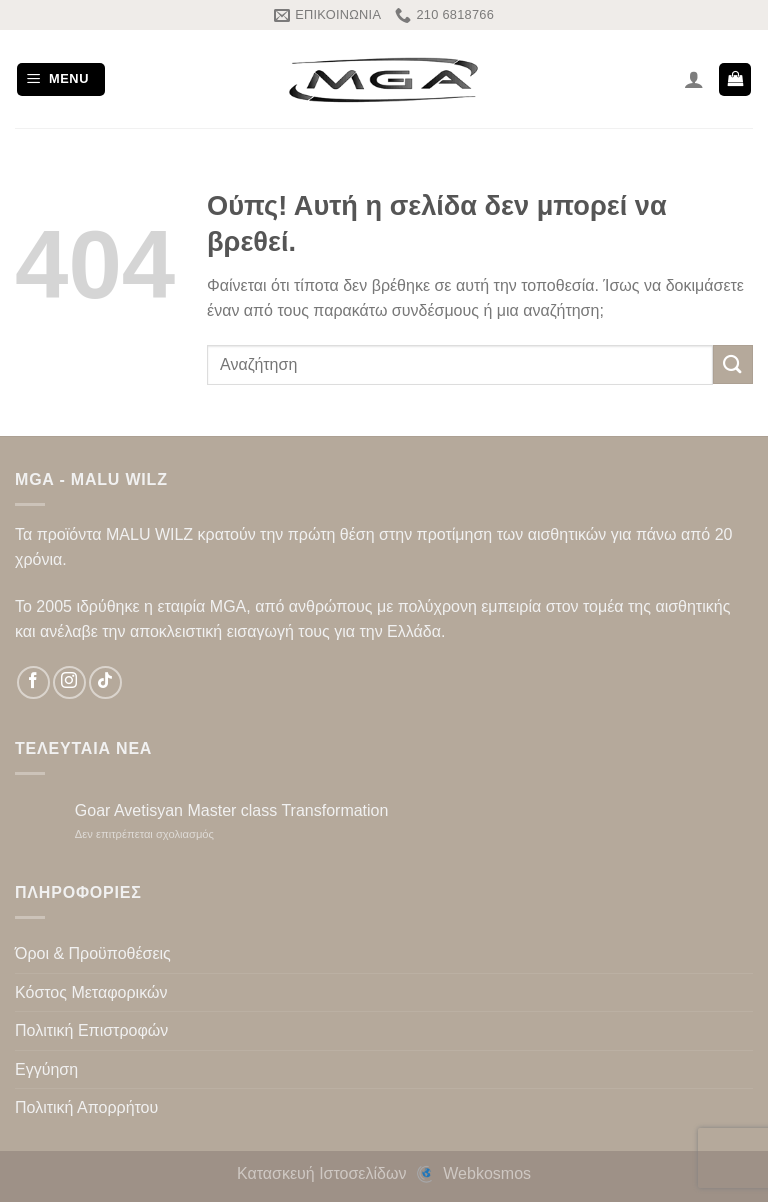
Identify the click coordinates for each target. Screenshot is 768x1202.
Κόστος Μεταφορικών (91, 992)
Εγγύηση (46, 1069)
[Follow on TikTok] (105, 682)
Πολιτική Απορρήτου (86, 1107)
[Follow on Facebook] (33, 682)
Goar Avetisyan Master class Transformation (232, 810)
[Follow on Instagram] (69, 682)
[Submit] (733, 364)
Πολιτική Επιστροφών (91, 1030)
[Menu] (61, 79)
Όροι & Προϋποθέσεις (93, 953)
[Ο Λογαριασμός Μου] (694, 79)
